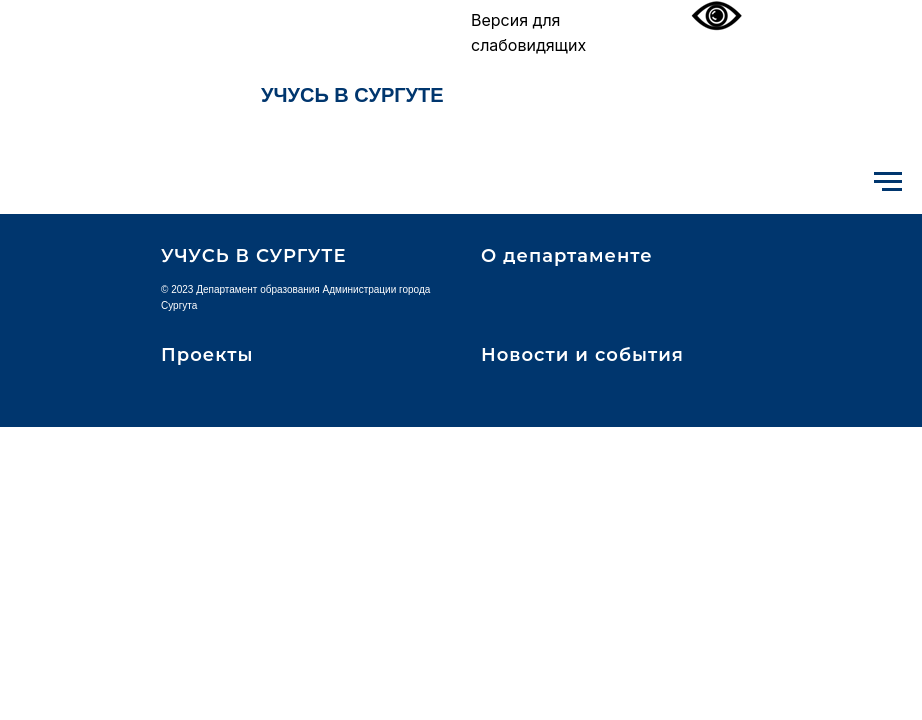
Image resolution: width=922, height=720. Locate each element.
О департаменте (567, 256)
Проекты (207, 355)
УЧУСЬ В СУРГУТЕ (352, 95)
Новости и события (582, 355)
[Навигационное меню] (888, 182)
